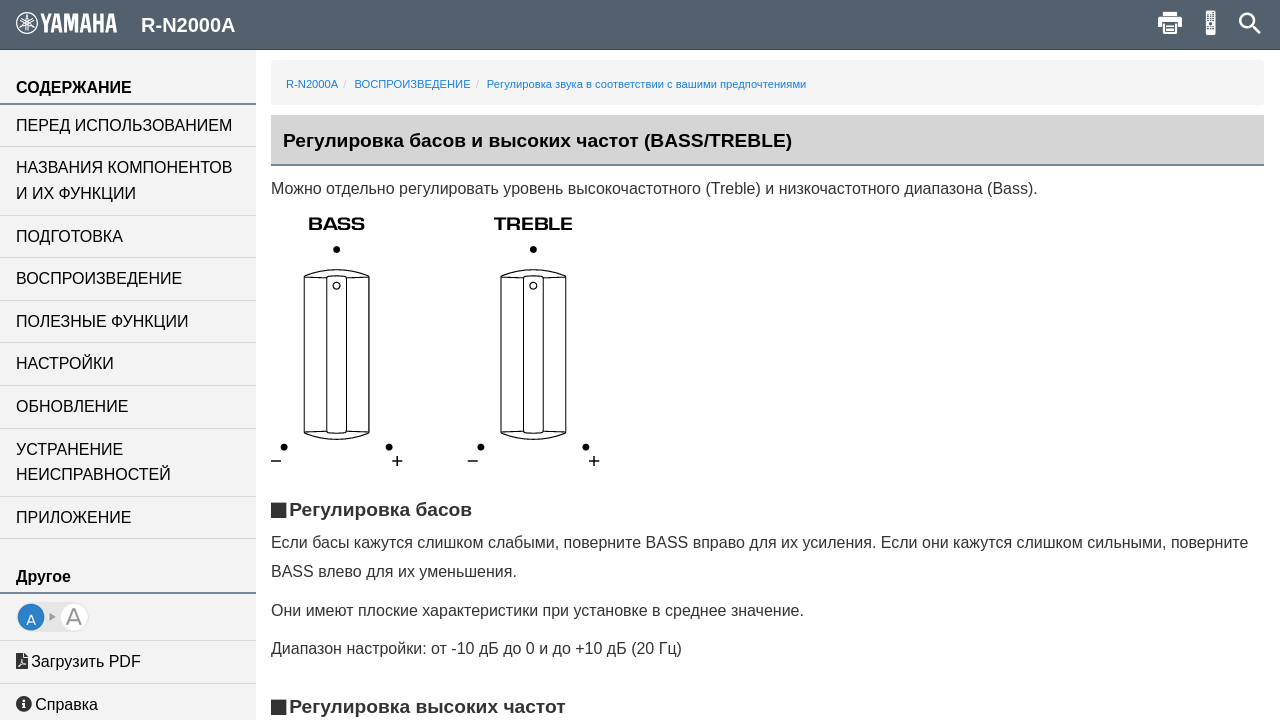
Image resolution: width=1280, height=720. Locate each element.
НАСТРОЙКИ (65, 363)
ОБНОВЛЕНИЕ (72, 406)
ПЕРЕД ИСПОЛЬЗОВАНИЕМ (124, 125)
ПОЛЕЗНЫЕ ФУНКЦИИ (102, 321)
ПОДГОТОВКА (69, 236)
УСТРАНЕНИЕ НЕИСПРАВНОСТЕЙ (93, 462)
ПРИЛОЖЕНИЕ (73, 517)
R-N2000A (312, 84)
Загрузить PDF (78, 661)
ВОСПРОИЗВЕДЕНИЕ (99, 278)
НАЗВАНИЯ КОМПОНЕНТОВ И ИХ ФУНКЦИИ (124, 180)
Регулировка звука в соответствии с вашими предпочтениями (646, 84)
